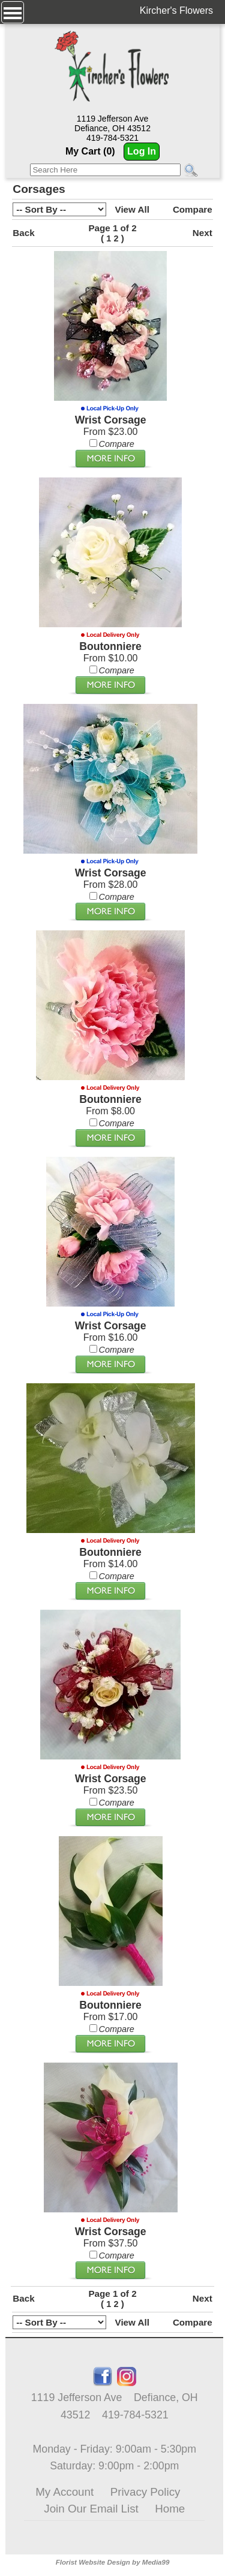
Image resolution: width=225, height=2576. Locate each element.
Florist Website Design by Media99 (113, 2562)
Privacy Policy (145, 2492)
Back (23, 233)
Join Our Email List (91, 2508)
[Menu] (12, 12)
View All (132, 209)
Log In (141, 151)
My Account (64, 2492)
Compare (192, 209)
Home (170, 2508)
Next (202, 233)
